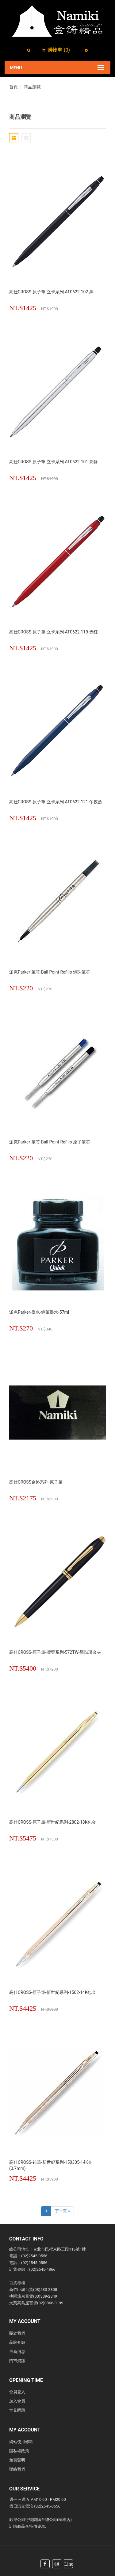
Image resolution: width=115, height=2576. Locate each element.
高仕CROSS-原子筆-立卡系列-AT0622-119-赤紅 (53, 631)
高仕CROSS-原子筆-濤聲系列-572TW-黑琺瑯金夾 (55, 1652)
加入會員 (17, 2401)
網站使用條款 (21, 2441)
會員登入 (17, 2392)
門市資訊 (17, 2360)
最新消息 (17, 2351)
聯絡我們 (17, 2469)
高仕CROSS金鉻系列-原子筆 (36, 1482)
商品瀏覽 (32, 86)
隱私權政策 (19, 2451)
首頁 (13, 86)
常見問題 (17, 2410)
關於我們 (17, 2333)
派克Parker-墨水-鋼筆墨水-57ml (39, 1312)
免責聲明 (17, 2460)
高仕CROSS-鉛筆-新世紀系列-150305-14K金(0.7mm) (50, 2165)
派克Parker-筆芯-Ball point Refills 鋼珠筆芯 (49, 972)
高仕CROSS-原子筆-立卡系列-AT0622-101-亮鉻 (53, 461)
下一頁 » (62, 2211)
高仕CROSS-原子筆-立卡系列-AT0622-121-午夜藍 (55, 801)
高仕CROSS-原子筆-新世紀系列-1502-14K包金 (52, 1992)
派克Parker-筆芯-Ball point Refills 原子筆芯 (49, 1141)
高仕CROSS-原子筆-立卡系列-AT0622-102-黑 (51, 291)
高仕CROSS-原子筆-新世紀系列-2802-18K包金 (52, 1822)
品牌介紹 (17, 2342)
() (59, 50)
